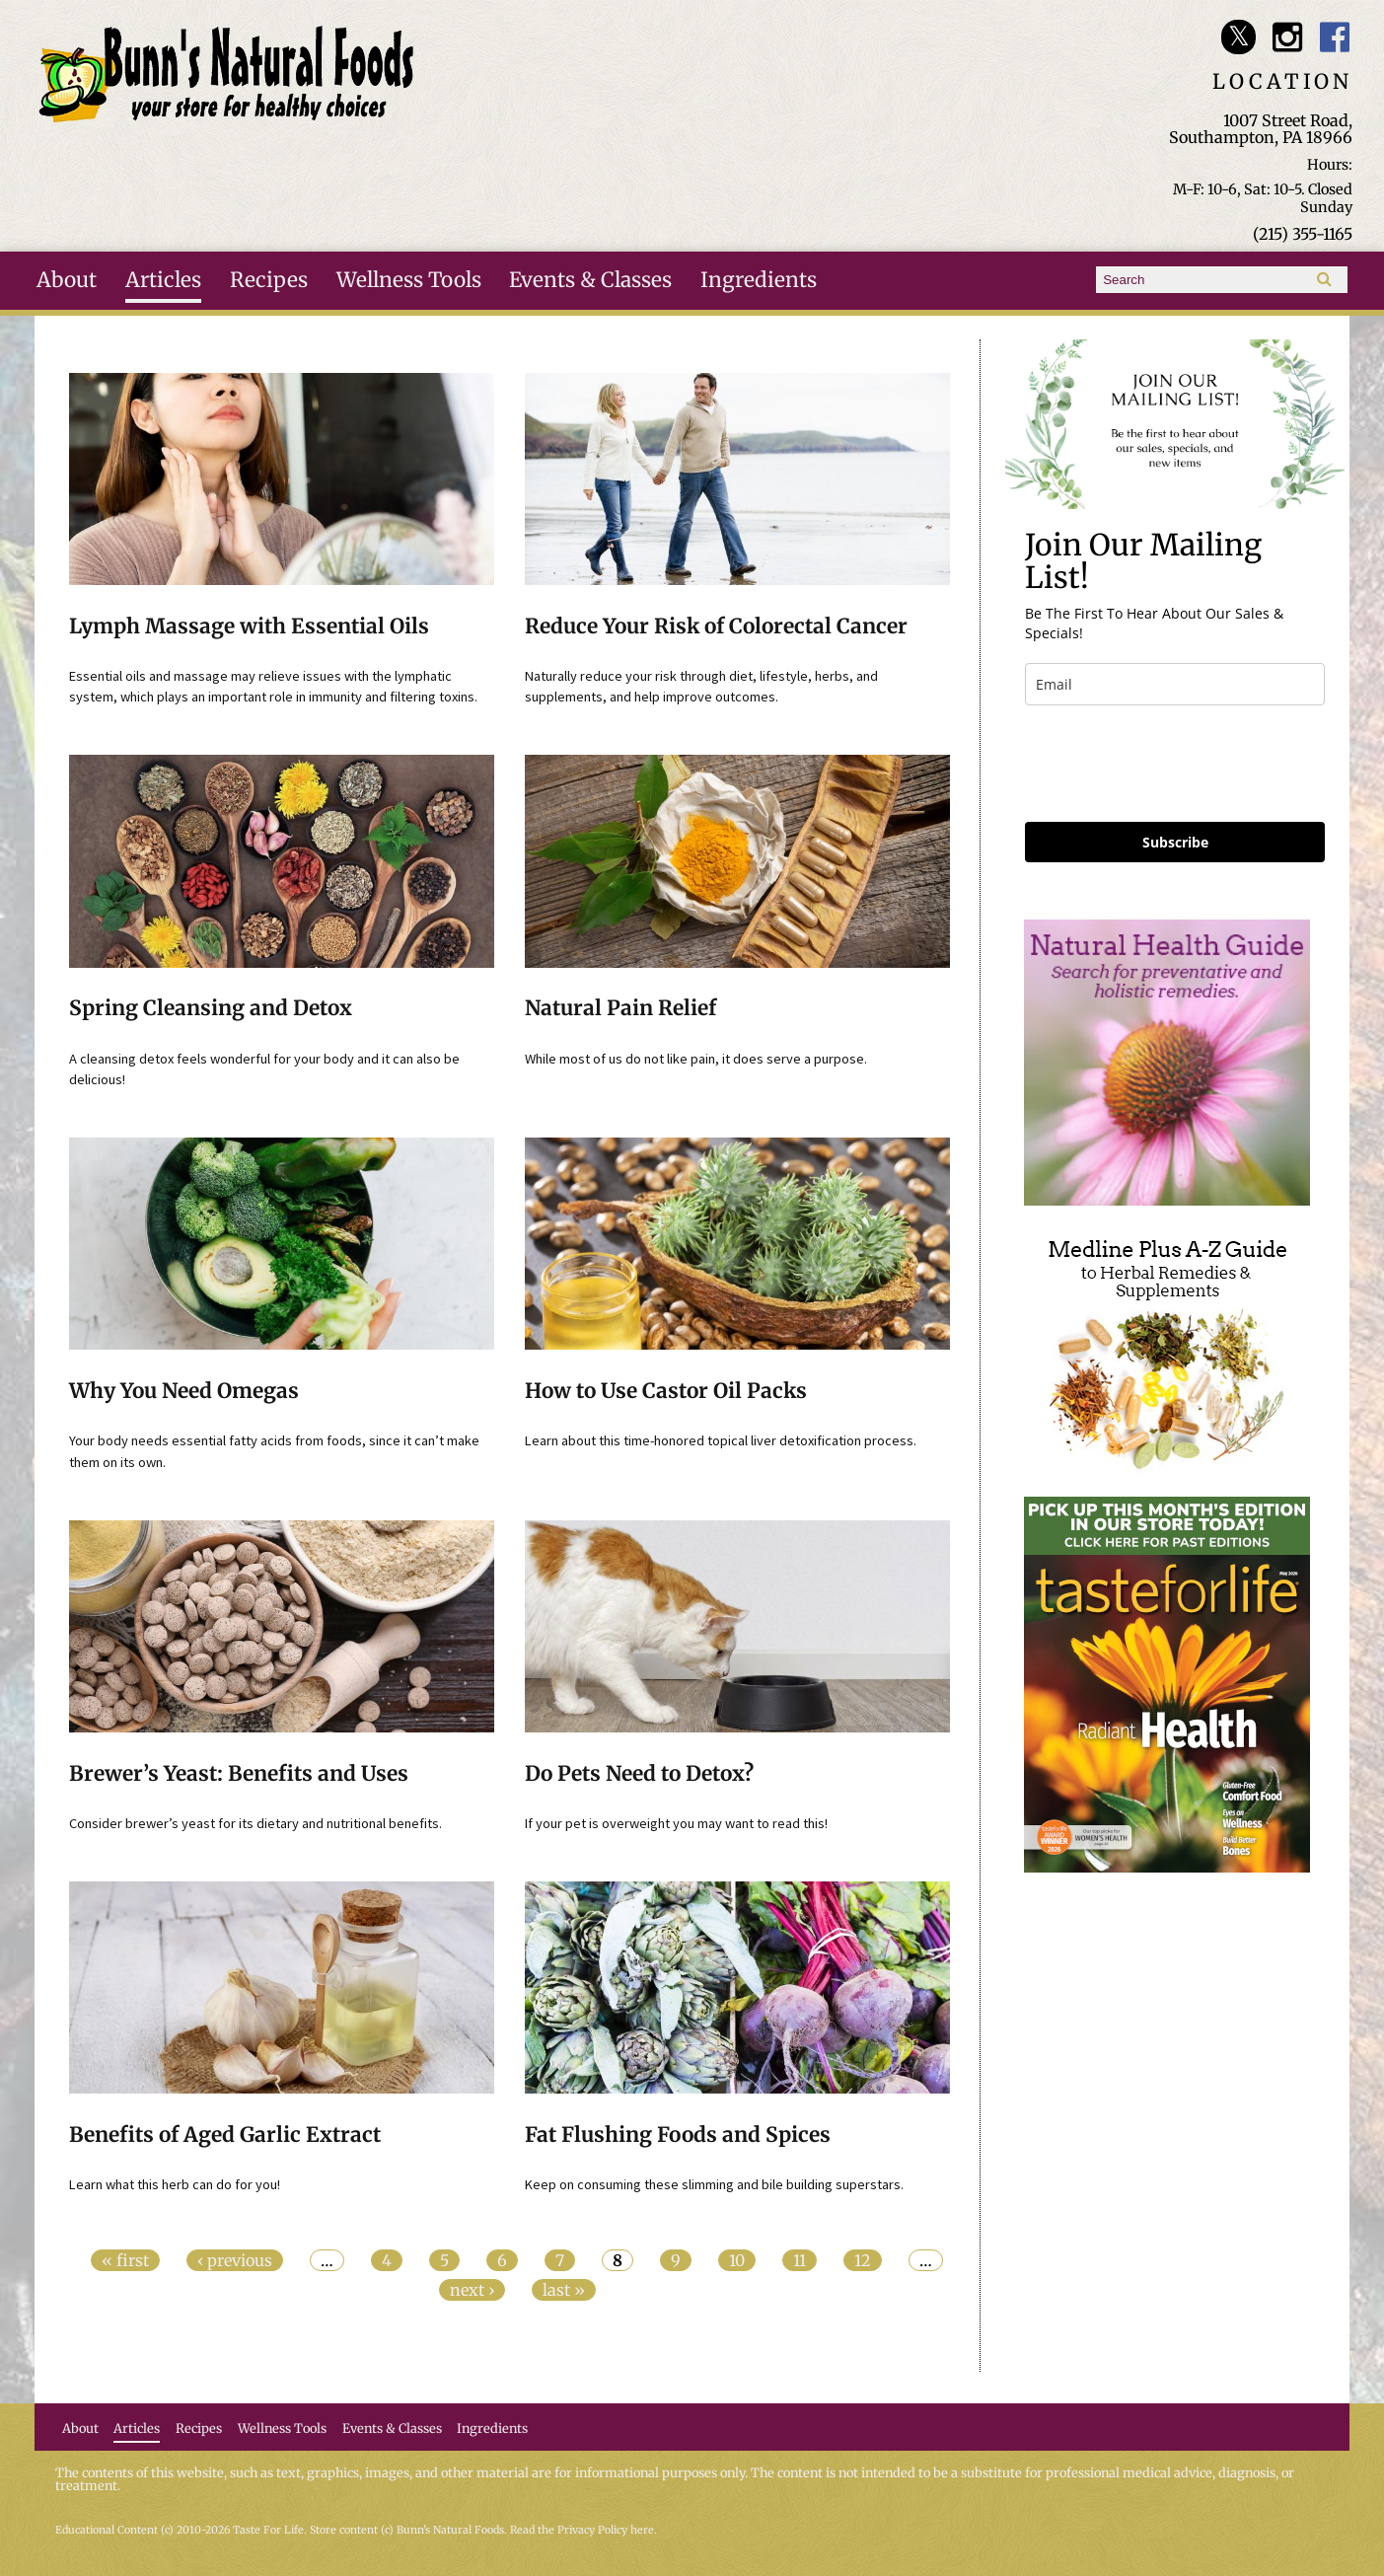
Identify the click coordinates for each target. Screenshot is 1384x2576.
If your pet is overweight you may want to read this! (676, 1823)
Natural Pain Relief (620, 1008)
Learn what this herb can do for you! (174, 2184)
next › (472, 2290)
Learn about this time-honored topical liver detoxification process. (720, 1440)
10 (737, 2260)
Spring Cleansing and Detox (210, 1008)
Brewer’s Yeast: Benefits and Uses (238, 1774)
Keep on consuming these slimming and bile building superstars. (714, 2184)
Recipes (269, 280)
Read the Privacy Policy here (582, 2530)
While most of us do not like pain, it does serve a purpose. (696, 1058)
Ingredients (758, 280)
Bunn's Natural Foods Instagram (1287, 37)
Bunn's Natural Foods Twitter (1238, 37)
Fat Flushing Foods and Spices (678, 2135)
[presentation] (1175, 763)
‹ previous (234, 2260)
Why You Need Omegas (184, 1391)
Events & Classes (590, 280)
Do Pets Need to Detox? (639, 1774)
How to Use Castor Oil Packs (666, 1391)
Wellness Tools (408, 280)
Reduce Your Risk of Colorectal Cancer (716, 626)
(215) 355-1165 (1302, 234)
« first (125, 2260)
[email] (1175, 684)
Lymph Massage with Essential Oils (249, 626)
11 (799, 2260)
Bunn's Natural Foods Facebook (1335, 37)
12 (862, 2260)
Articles (163, 280)
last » (564, 2290)
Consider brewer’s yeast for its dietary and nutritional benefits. (255, 1823)
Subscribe (1175, 842)
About (66, 280)
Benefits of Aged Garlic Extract (225, 2135)
